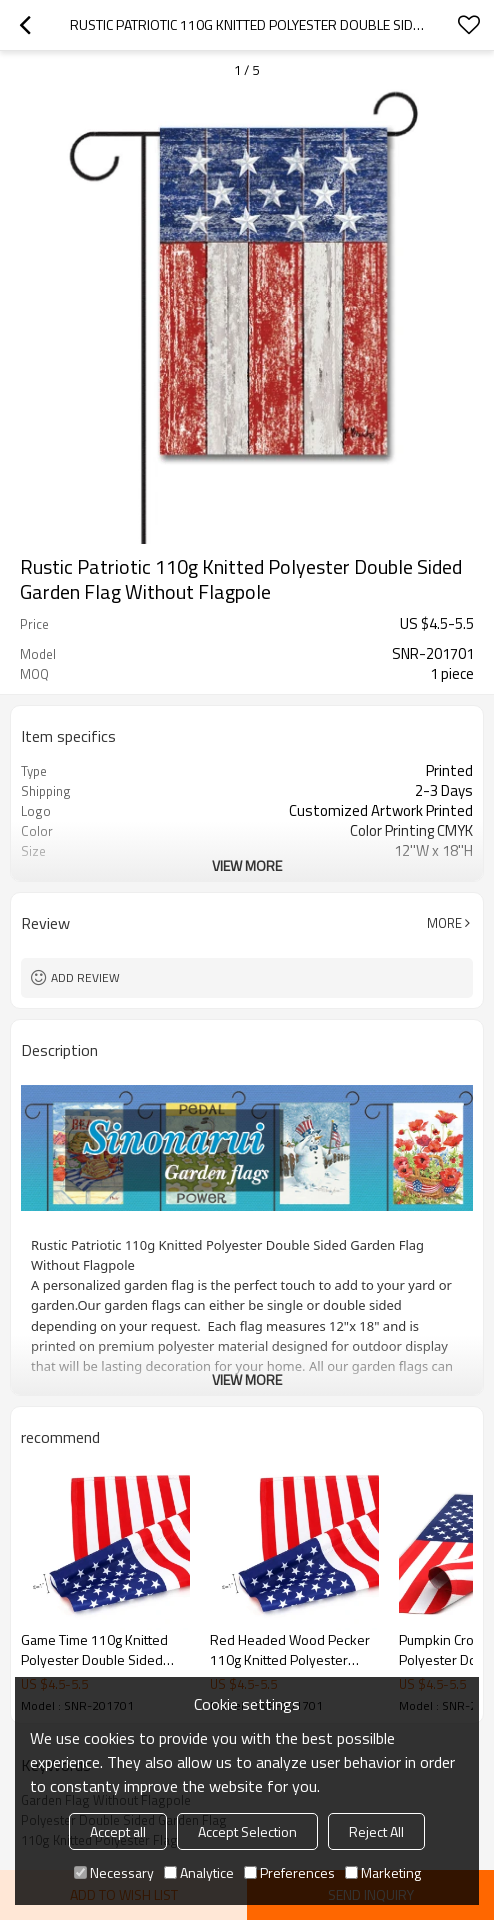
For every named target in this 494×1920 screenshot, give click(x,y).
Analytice (199, 1872)
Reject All (376, 1831)
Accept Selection (247, 1831)
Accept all (118, 1831)
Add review (85, 977)
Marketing (383, 1872)
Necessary (114, 1872)
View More (247, 865)
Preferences (289, 1872)
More (444, 923)
